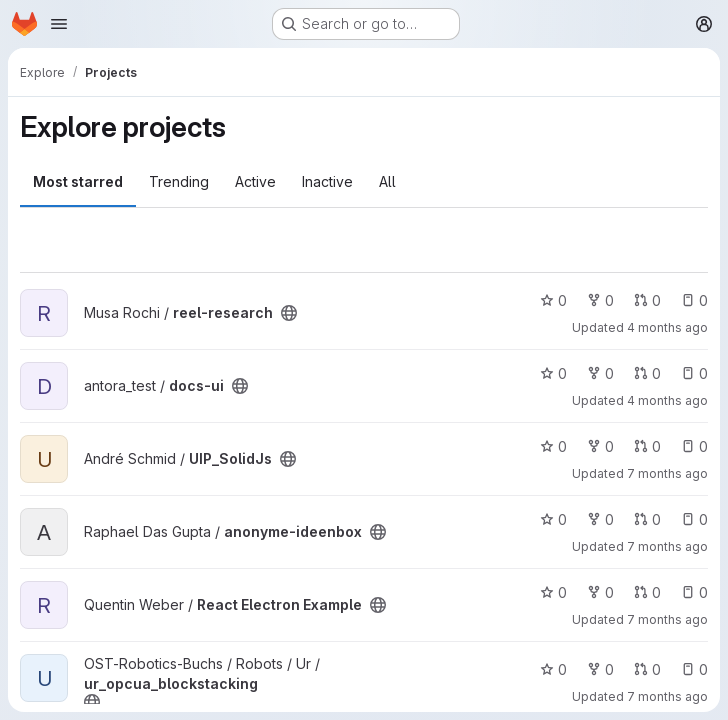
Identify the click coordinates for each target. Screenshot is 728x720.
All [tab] (387, 181)
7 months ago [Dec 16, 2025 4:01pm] (667, 473)
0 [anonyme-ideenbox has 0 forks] (600, 519)
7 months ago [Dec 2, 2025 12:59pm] (667, 696)
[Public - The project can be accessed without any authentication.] (289, 313)
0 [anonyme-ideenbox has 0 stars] (553, 519)
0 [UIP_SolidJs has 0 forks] (600, 446)
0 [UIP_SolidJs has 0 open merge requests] (647, 446)
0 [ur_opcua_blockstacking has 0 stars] (553, 669)
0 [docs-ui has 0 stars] (553, 373)
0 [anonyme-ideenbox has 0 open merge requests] (647, 519)
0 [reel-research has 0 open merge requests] (647, 300)
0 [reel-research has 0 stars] (553, 300)
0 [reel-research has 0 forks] (600, 300)
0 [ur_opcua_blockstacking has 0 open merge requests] (647, 669)
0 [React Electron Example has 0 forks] (600, 592)
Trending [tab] (179, 181)
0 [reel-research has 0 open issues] (694, 300)
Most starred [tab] (78, 181)
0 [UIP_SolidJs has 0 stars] (553, 446)
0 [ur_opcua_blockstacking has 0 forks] (600, 669)
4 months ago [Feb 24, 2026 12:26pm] (667, 400)
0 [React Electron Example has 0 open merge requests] (647, 592)
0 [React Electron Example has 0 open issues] (694, 592)
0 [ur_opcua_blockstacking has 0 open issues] (694, 669)
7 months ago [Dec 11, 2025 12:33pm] (667, 619)
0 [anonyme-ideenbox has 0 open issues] (694, 519)
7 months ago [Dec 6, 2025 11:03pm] (667, 546)
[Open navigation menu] (59, 24)
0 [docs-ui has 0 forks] (600, 373)
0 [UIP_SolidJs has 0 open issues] (694, 446)
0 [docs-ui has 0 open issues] (694, 373)
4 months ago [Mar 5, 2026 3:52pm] (667, 327)
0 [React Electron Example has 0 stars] (553, 592)
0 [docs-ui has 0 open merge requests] (647, 373)
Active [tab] (255, 181)
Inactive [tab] (327, 181)
